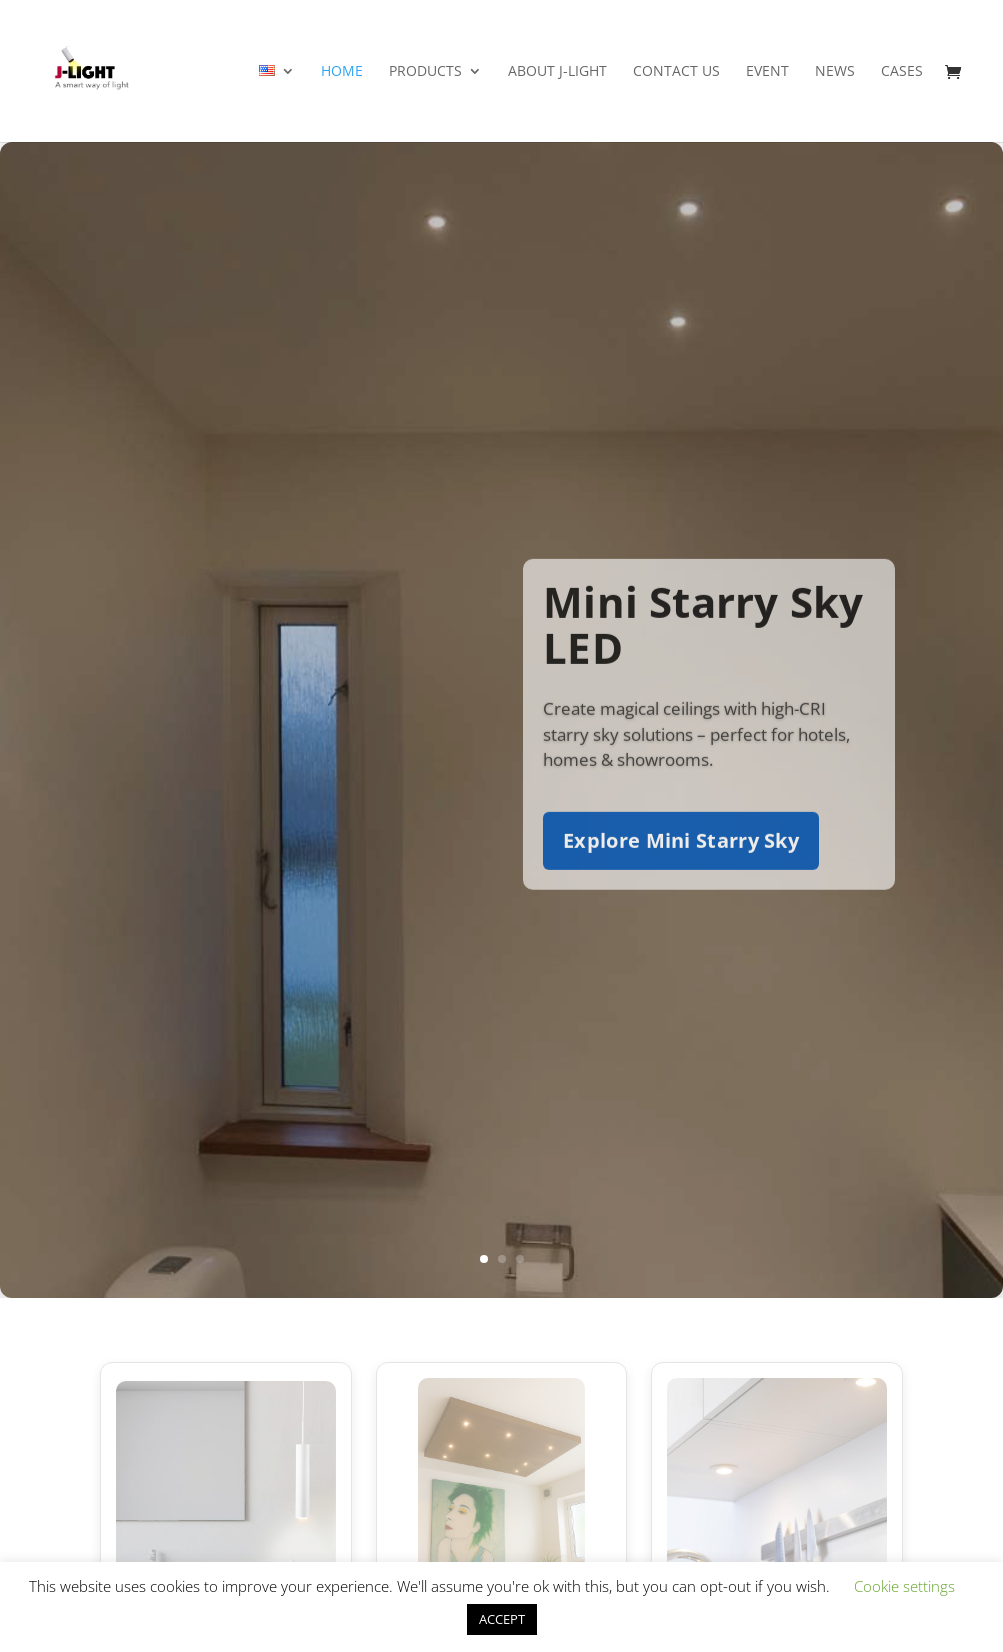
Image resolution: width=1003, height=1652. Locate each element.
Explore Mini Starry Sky (681, 859)
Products (425, 72)
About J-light (557, 72)
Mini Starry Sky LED (703, 643)
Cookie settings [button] (904, 1586)
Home (342, 72)
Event (767, 72)
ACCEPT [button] (502, 1619)
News (835, 72)
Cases (902, 72)
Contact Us (676, 72)
